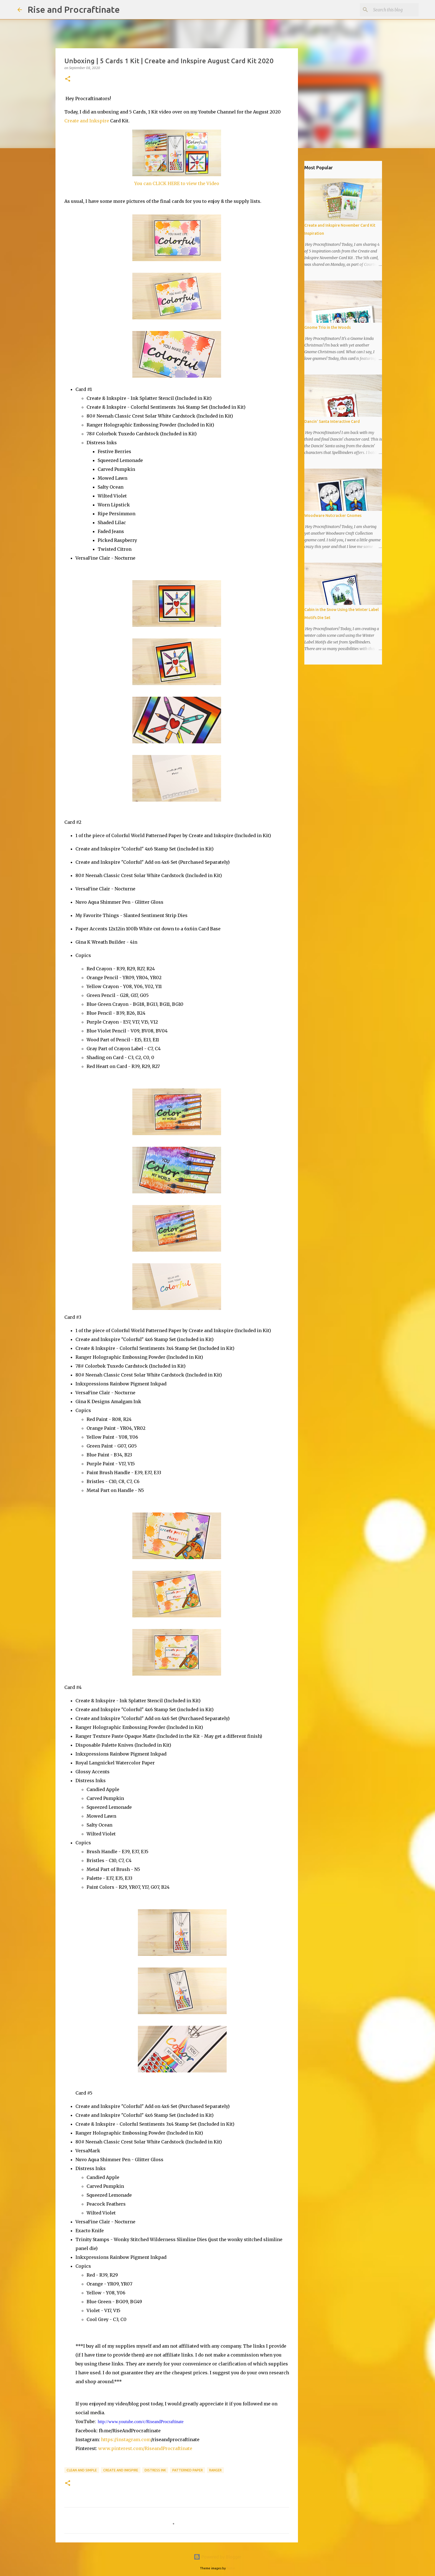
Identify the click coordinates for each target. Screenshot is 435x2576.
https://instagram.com (126, 2439)
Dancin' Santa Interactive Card (332, 421)
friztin (231, 2568)
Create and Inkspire (86, 120)
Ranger (215, 2470)
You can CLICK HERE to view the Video (176, 183)
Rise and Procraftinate (73, 9)
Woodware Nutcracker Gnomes (332, 515)
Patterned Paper (187, 2470)
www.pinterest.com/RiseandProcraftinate (145, 2448)
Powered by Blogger (217, 2556)
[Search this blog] (389, 9)
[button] (67, 79)
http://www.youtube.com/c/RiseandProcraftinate (141, 2421)
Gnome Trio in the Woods (327, 327)
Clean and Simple (82, 2470)
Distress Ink (155, 2470)
